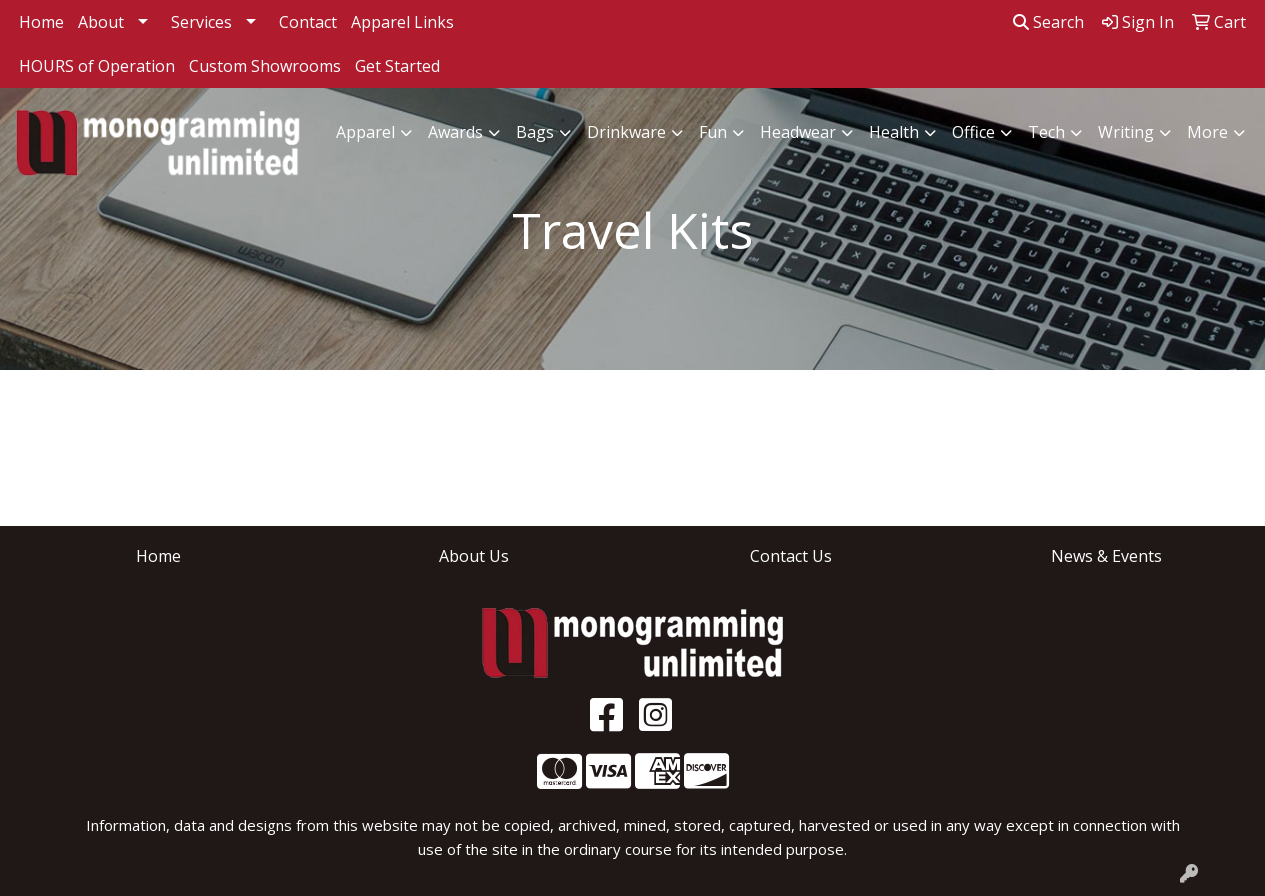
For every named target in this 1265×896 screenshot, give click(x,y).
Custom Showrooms (265, 66)
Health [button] (894, 132)
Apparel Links (402, 22)
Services (201, 22)
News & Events (1106, 556)
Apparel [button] (365, 132)
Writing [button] (1126, 132)
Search (1048, 22)
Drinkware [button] (626, 132)
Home (41, 22)
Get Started (397, 66)
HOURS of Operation (97, 66)
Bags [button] (535, 132)
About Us (474, 556)
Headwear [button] (798, 132)
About (101, 22)
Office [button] (973, 132)
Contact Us (791, 556)
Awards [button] (455, 132)
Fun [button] (713, 132)
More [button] (1207, 132)
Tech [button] (1046, 132)
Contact (308, 22)
